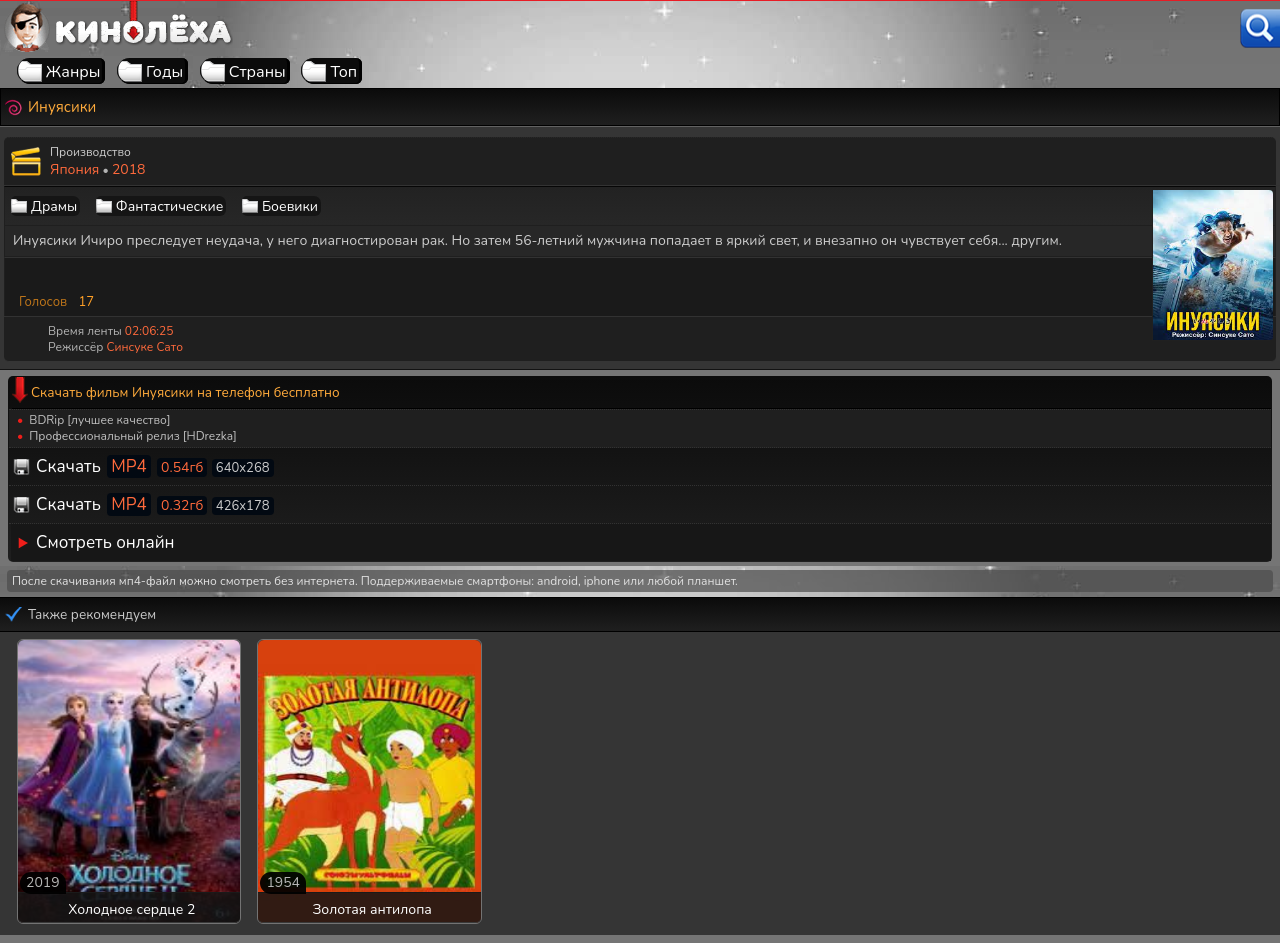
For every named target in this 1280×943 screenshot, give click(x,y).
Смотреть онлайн (105, 542)
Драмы (54, 206)
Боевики (290, 206)
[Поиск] (1260, 28)
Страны (257, 72)
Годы (164, 72)
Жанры (73, 72)
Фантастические (169, 206)
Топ (343, 72)
